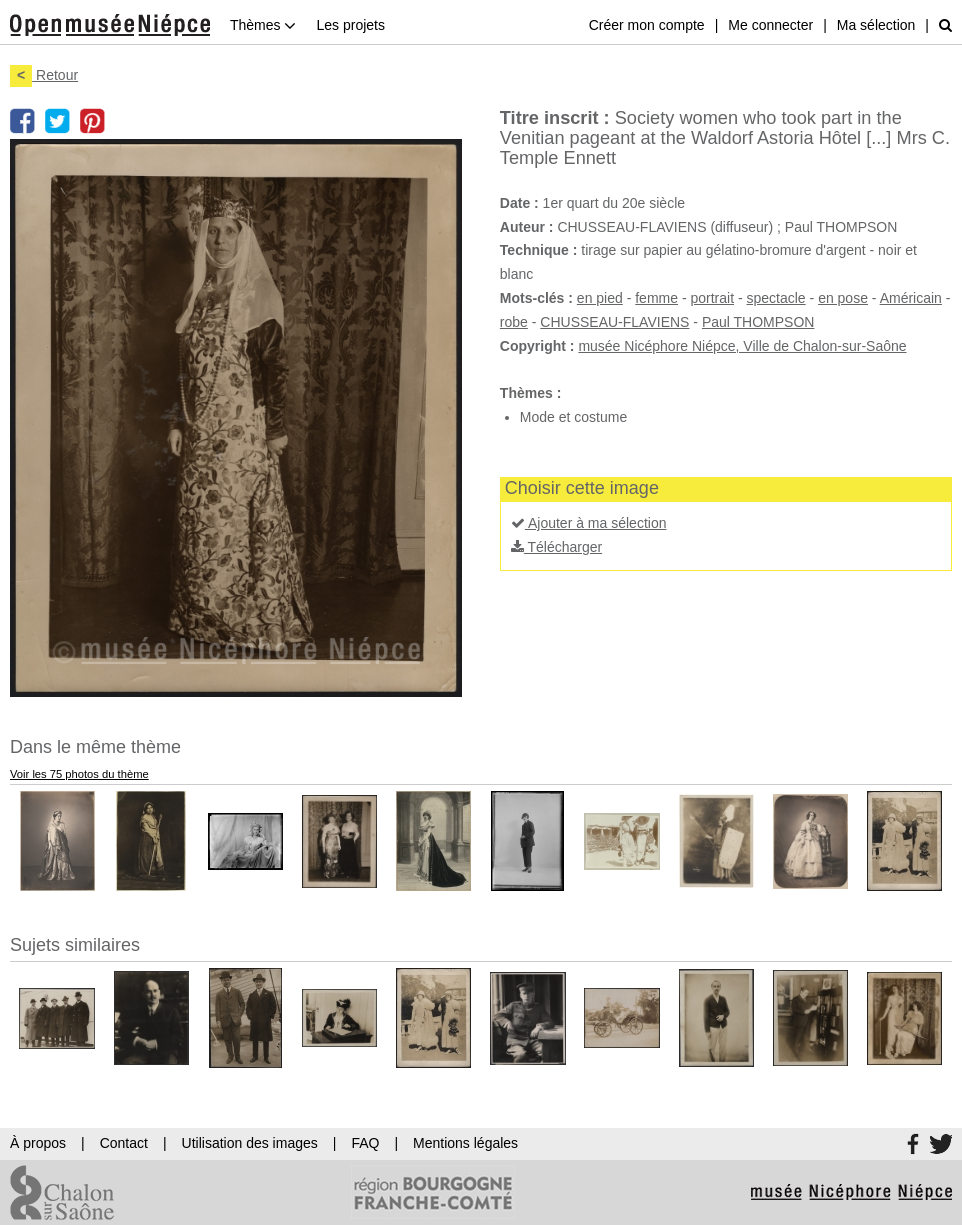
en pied (600, 298)
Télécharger (556, 547)
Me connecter (770, 25)
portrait (712, 298)
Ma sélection (876, 25)
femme (656, 298)
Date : (519, 203)
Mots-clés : (536, 298)
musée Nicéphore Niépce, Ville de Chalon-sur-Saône (742, 346)
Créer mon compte (647, 25)
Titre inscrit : (555, 118)
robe (514, 322)
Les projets (350, 25)
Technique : (539, 250)
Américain (911, 298)
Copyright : (537, 346)
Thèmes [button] (263, 25)
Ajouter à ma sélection (589, 523)
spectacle (776, 298)
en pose (843, 298)
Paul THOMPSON (758, 322)
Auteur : (527, 227)
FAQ (365, 1143)
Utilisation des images (250, 1143)
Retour (44, 75)
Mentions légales (465, 1143)
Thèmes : (530, 393)
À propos (38, 1143)
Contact (124, 1143)
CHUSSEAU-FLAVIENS (614, 322)
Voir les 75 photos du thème (79, 774)
